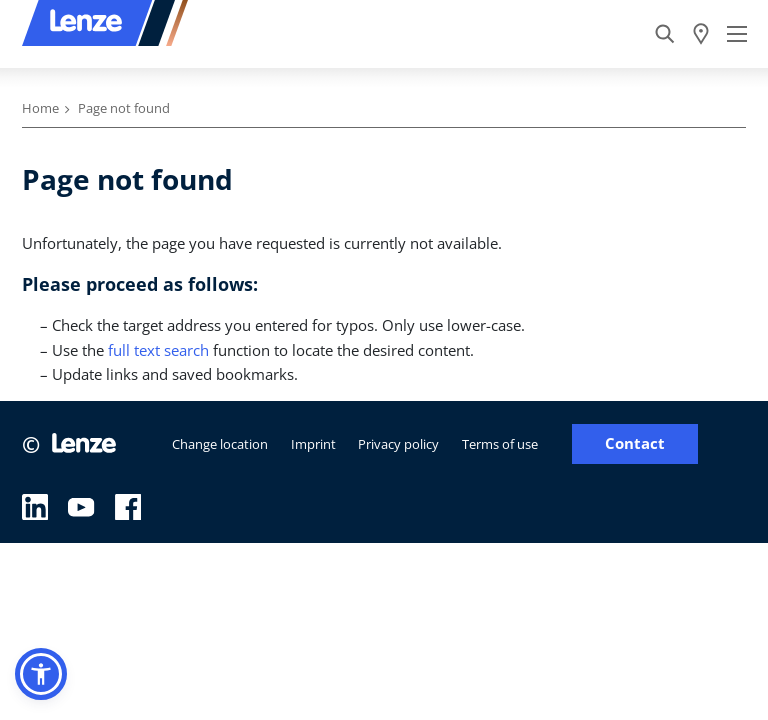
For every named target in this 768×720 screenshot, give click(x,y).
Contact (635, 443)
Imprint (313, 444)
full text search (158, 350)
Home (40, 108)
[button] (41, 674)
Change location (220, 444)
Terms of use (500, 444)
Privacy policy (398, 444)
